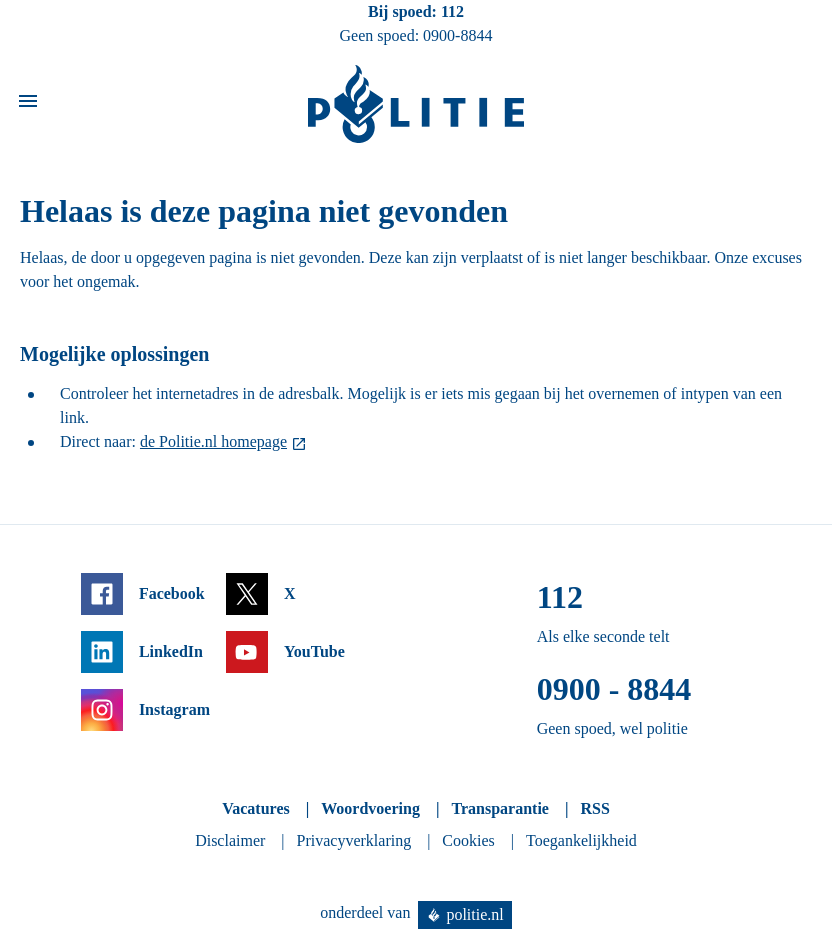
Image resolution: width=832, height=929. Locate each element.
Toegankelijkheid (581, 840)
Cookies (468, 840)
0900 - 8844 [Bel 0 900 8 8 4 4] (614, 689)
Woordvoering (370, 808)
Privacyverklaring (354, 840)
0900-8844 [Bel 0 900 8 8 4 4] (457, 35)
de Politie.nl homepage (213, 441)
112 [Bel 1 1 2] (452, 11)
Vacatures (256, 808)
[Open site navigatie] (28, 104)
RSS (594, 808)
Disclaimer (230, 840)
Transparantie (499, 808)
